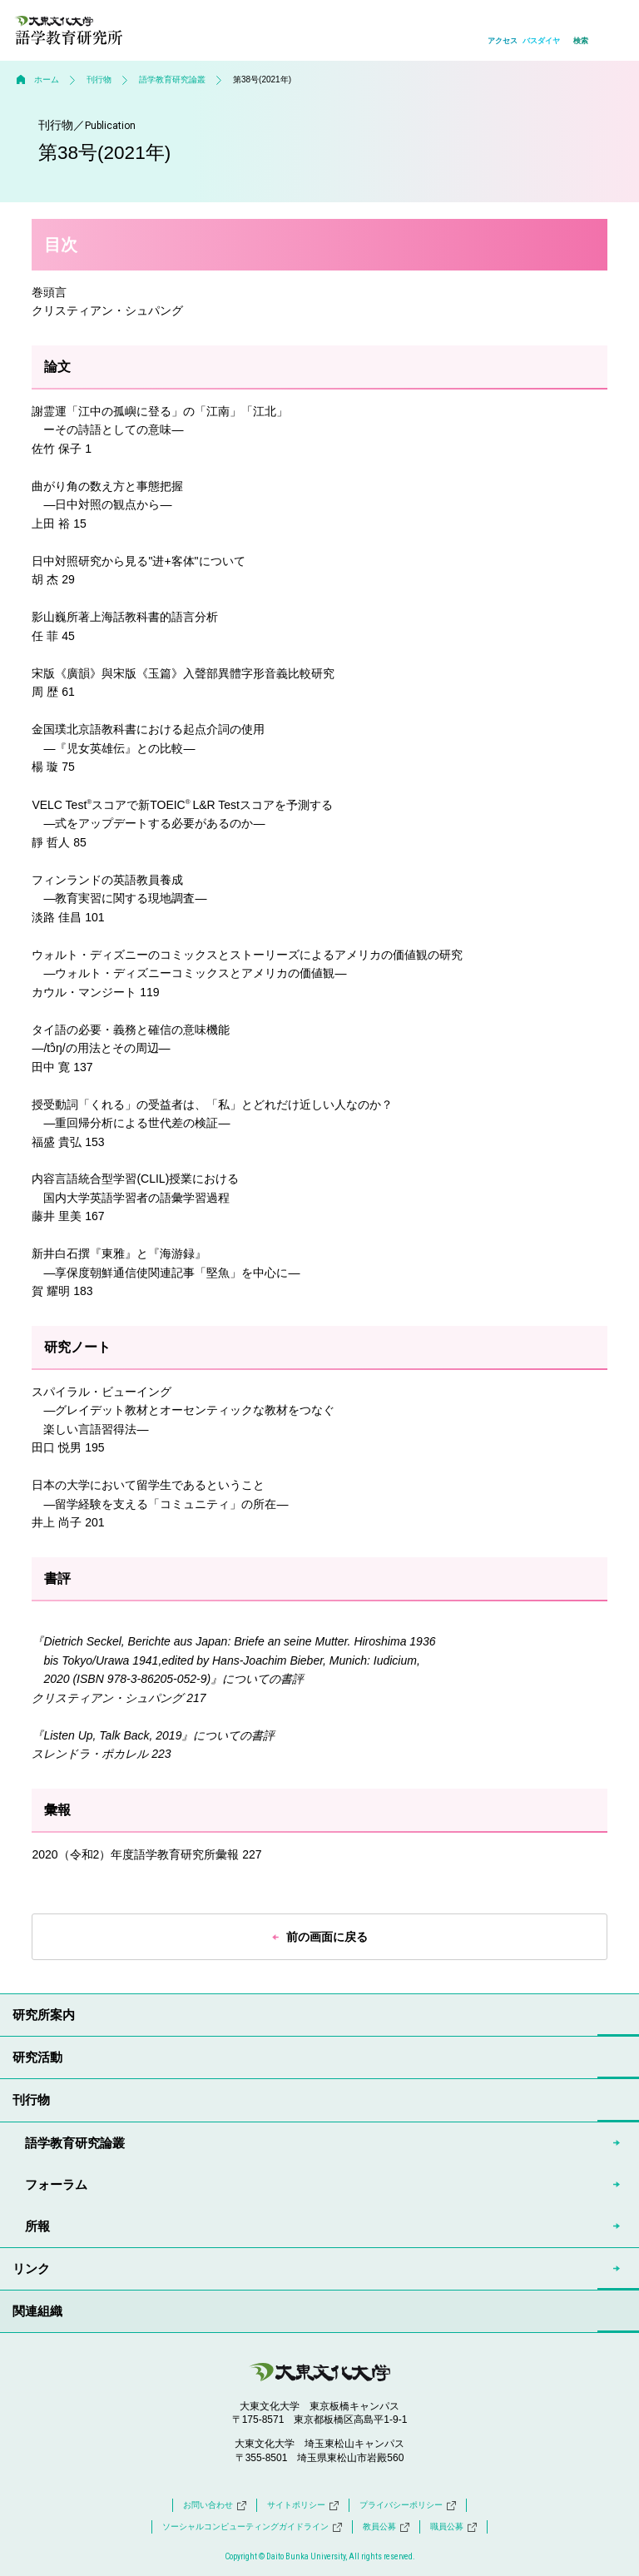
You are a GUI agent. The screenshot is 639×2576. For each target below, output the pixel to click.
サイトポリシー (303, 2505)
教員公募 (386, 2527)
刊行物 (99, 79)
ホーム (46, 79)
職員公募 (453, 2527)
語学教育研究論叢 (172, 79)
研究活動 (37, 2057)
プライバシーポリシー (407, 2505)
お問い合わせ (214, 2505)
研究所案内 (43, 2015)
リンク (31, 2268)
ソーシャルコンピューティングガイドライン (252, 2527)
